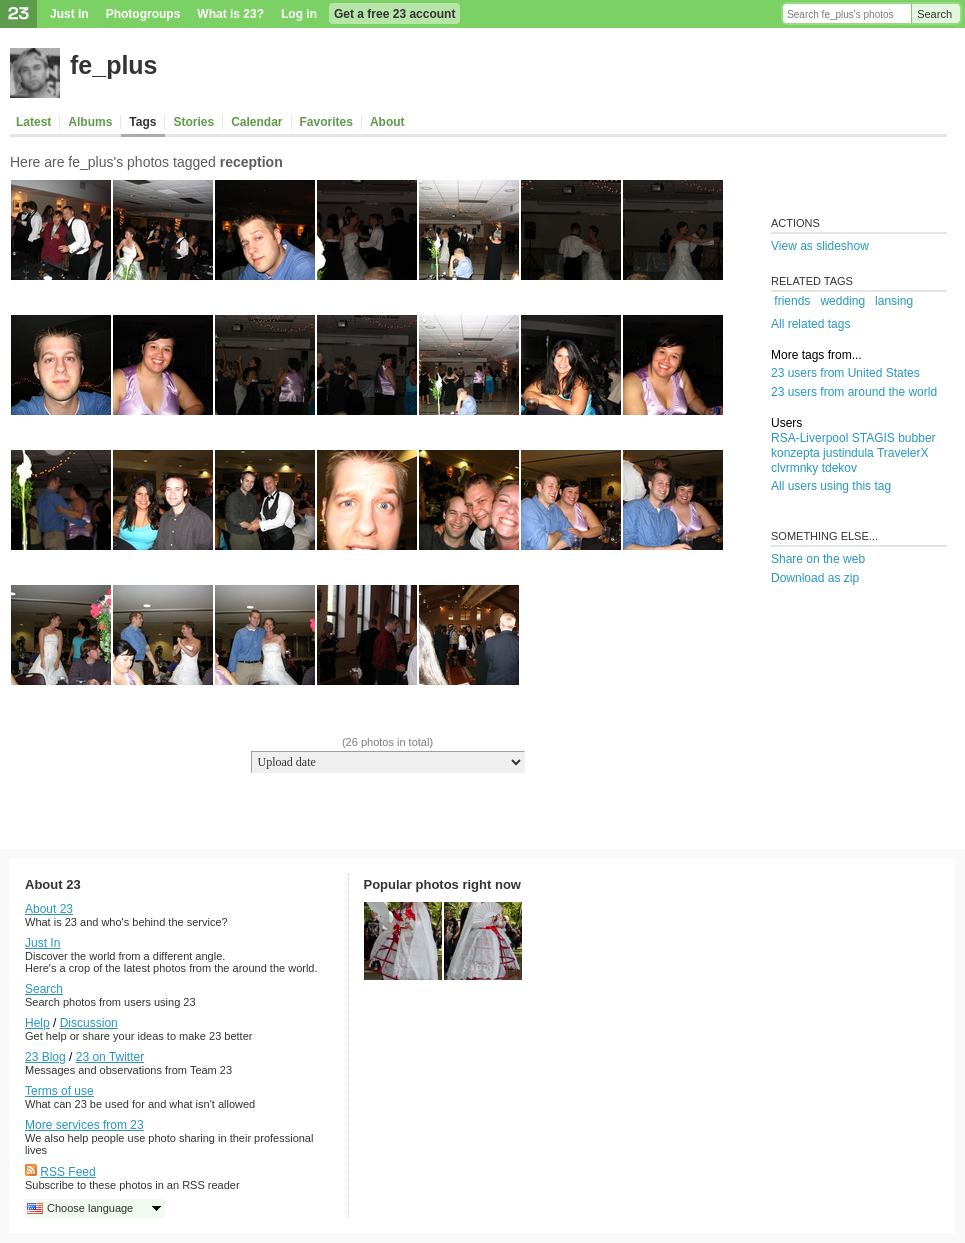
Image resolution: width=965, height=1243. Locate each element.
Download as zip (815, 578)
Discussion (89, 1023)
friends (792, 301)
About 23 (49, 909)
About (387, 122)
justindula (848, 453)
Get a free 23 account (394, 14)
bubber (916, 438)
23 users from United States (845, 373)
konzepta (795, 453)
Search (934, 14)
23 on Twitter (110, 1057)
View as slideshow (820, 246)
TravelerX (903, 453)
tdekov (839, 468)
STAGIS (873, 438)
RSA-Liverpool (809, 438)
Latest (33, 122)
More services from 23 (84, 1125)
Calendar (256, 122)
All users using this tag (831, 486)
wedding (842, 301)
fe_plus (114, 65)
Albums (90, 122)
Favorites (326, 122)
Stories (193, 122)
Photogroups (143, 14)
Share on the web (818, 559)
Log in (299, 14)
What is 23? (230, 14)
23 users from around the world (854, 392)
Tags (142, 122)
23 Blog (45, 1057)
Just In (69, 14)
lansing (894, 301)
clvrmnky (794, 468)
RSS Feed (67, 1172)
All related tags (810, 324)
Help (37, 1023)
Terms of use (59, 1091)
